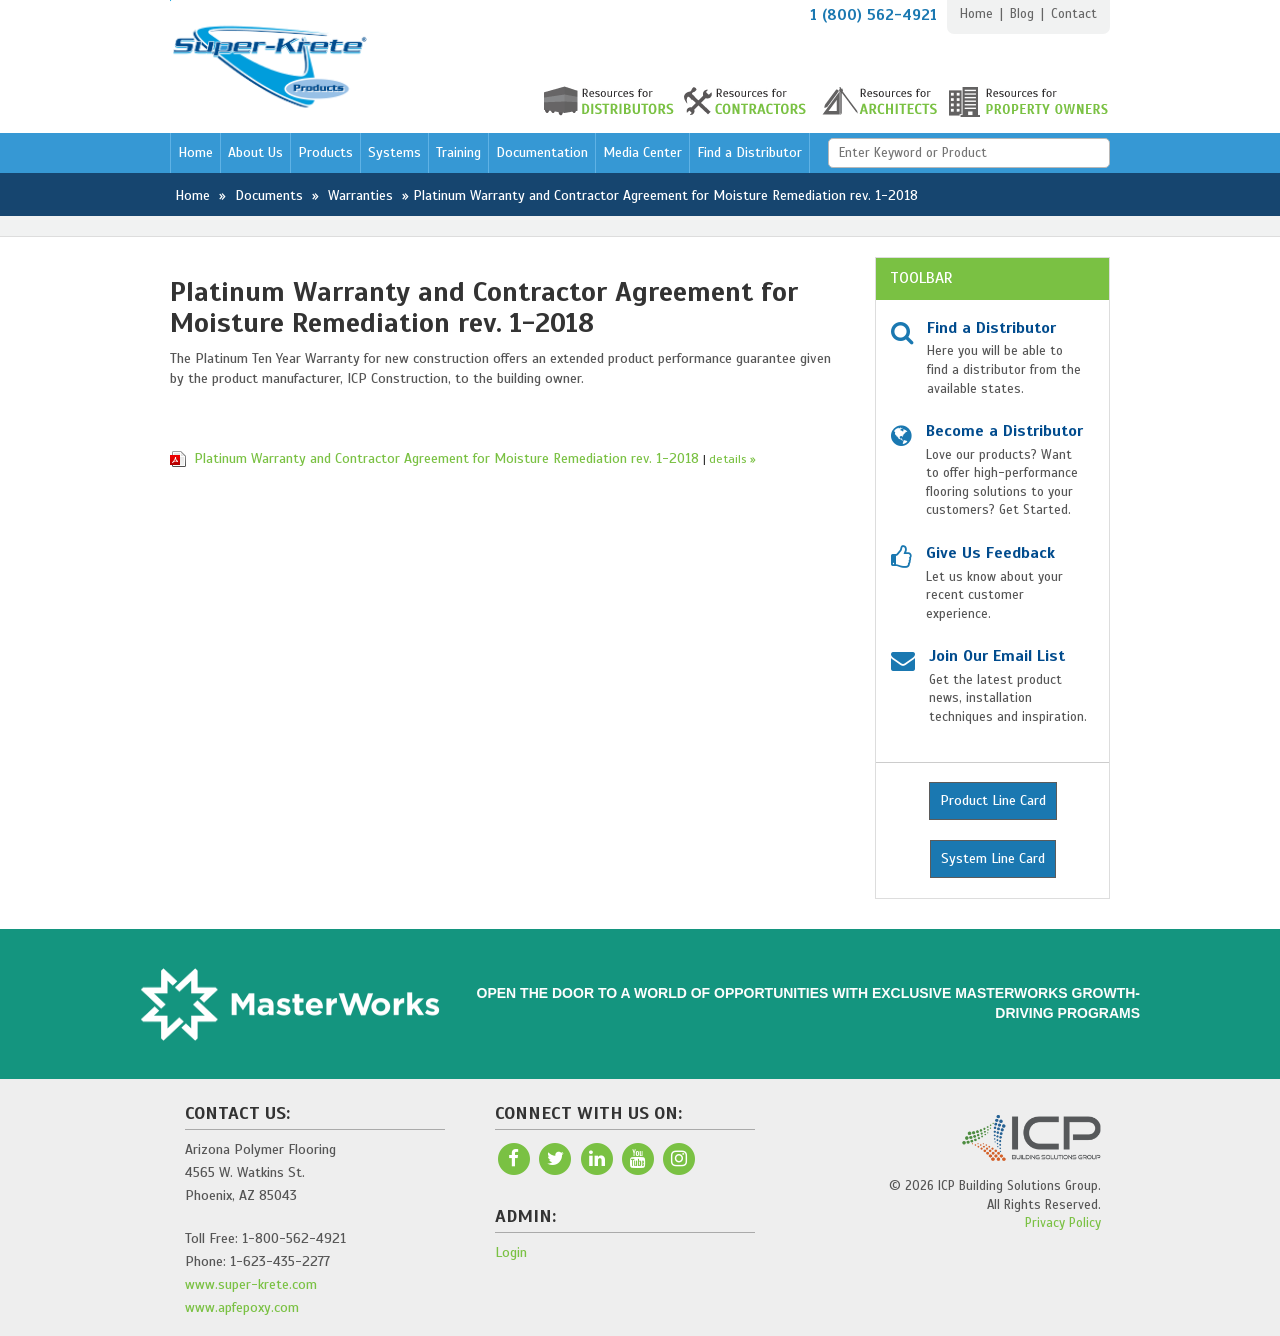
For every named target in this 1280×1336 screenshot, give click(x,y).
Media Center (642, 152)
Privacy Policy (1063, 1223)
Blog (1022, 14)
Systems (394, 152)
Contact (1074, 14)
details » (732, 459)
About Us (255, 152)
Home (976, 14)
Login (511, 1252)
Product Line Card (993, 800)
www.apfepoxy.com (242, 1307)
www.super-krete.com (251, 1284)
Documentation (542, 152)
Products (325, 152)
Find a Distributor (749, 152)
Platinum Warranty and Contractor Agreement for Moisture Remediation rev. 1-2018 (446, 458)
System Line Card (993, 858)
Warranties (360, 195)
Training (458, 152)
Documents (269, 195)
